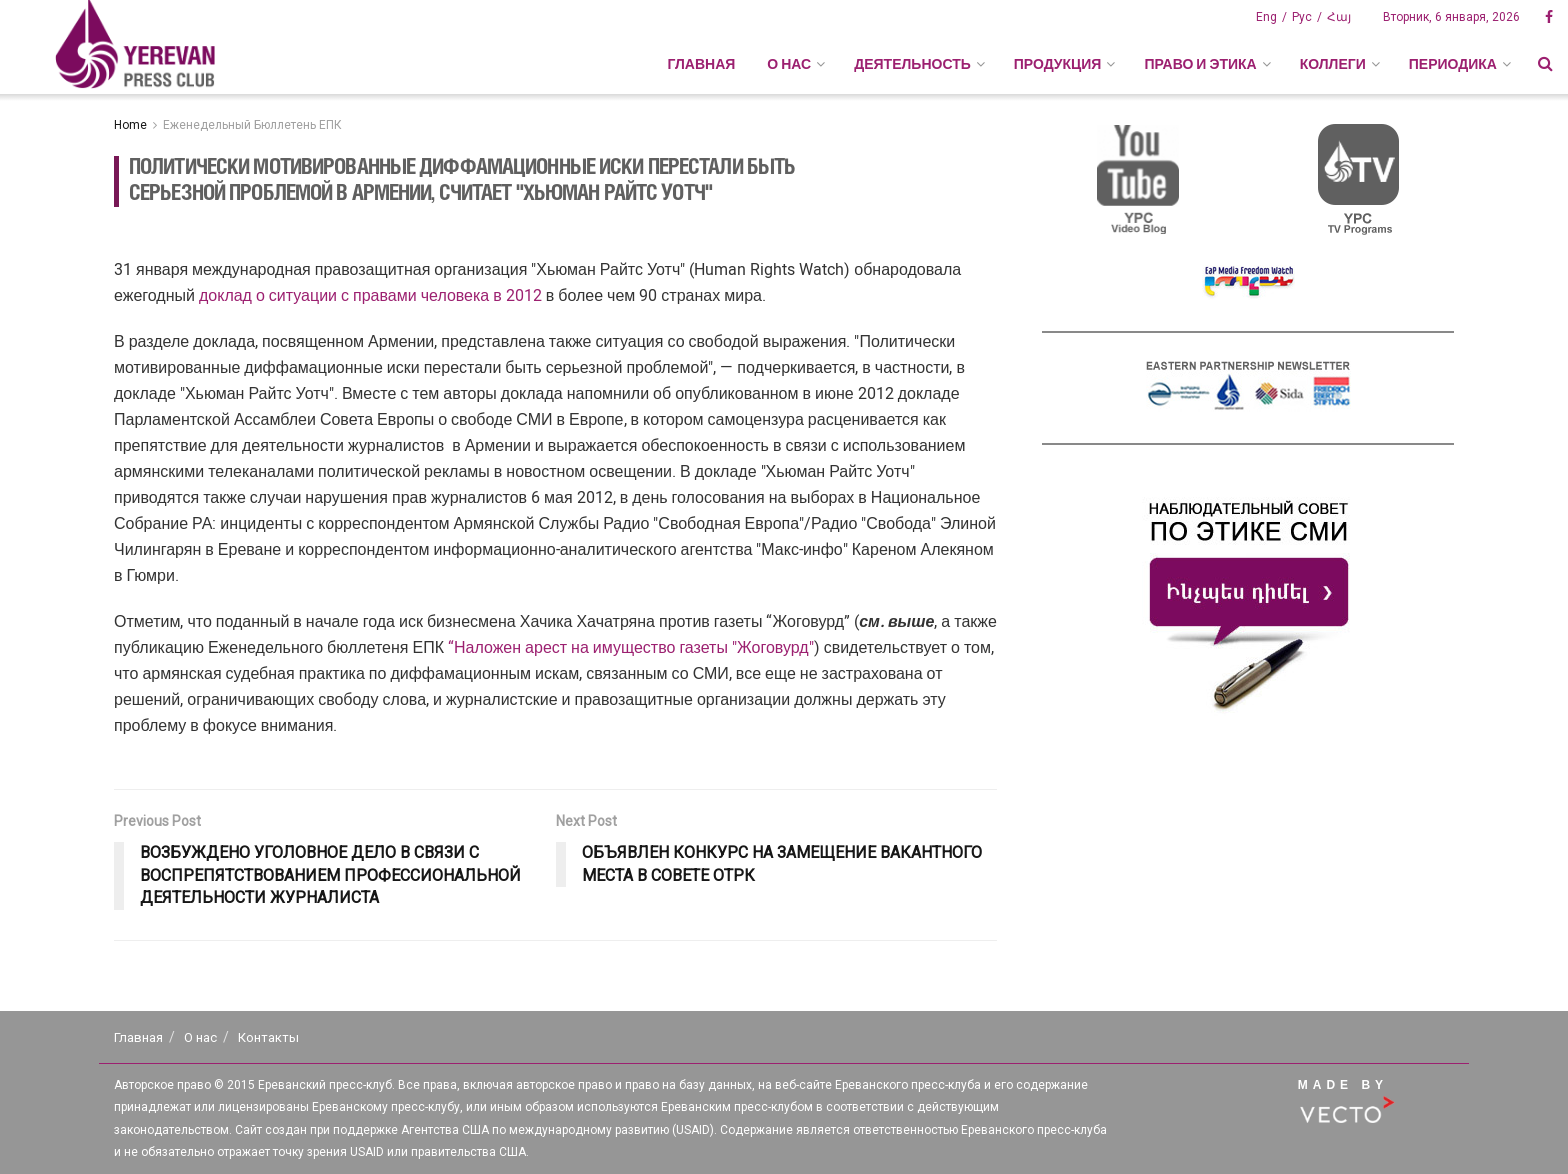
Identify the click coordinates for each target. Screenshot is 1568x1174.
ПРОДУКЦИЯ (1058, 64)
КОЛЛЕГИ (1333, 64)
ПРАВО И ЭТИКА (1200, 64)
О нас (200, 1037)
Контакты (268, 1037)
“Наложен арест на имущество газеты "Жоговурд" (631, 647)
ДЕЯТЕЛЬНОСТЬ (912, 64)
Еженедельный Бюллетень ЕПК (252, 125)
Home (130, 125)
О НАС (789, 64)
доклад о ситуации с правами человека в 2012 (372, 295)
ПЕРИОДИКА (1453, 64)
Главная (701, 64)
